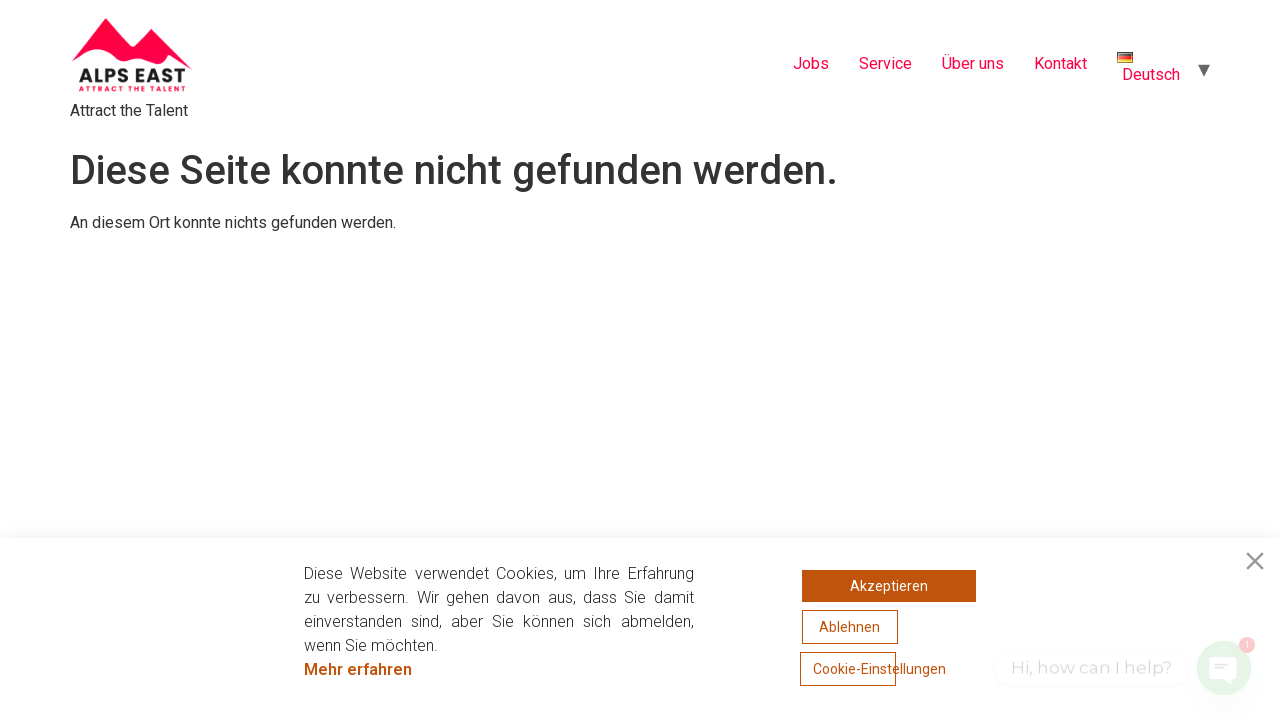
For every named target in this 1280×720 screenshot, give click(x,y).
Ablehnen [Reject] (849, 627)
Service (885, 63)
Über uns (973, 63)
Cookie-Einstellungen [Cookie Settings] (854, 669)
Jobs (811, 63)
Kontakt (1060, 63)
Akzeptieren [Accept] (889, 586)
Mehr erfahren (358, 669)
